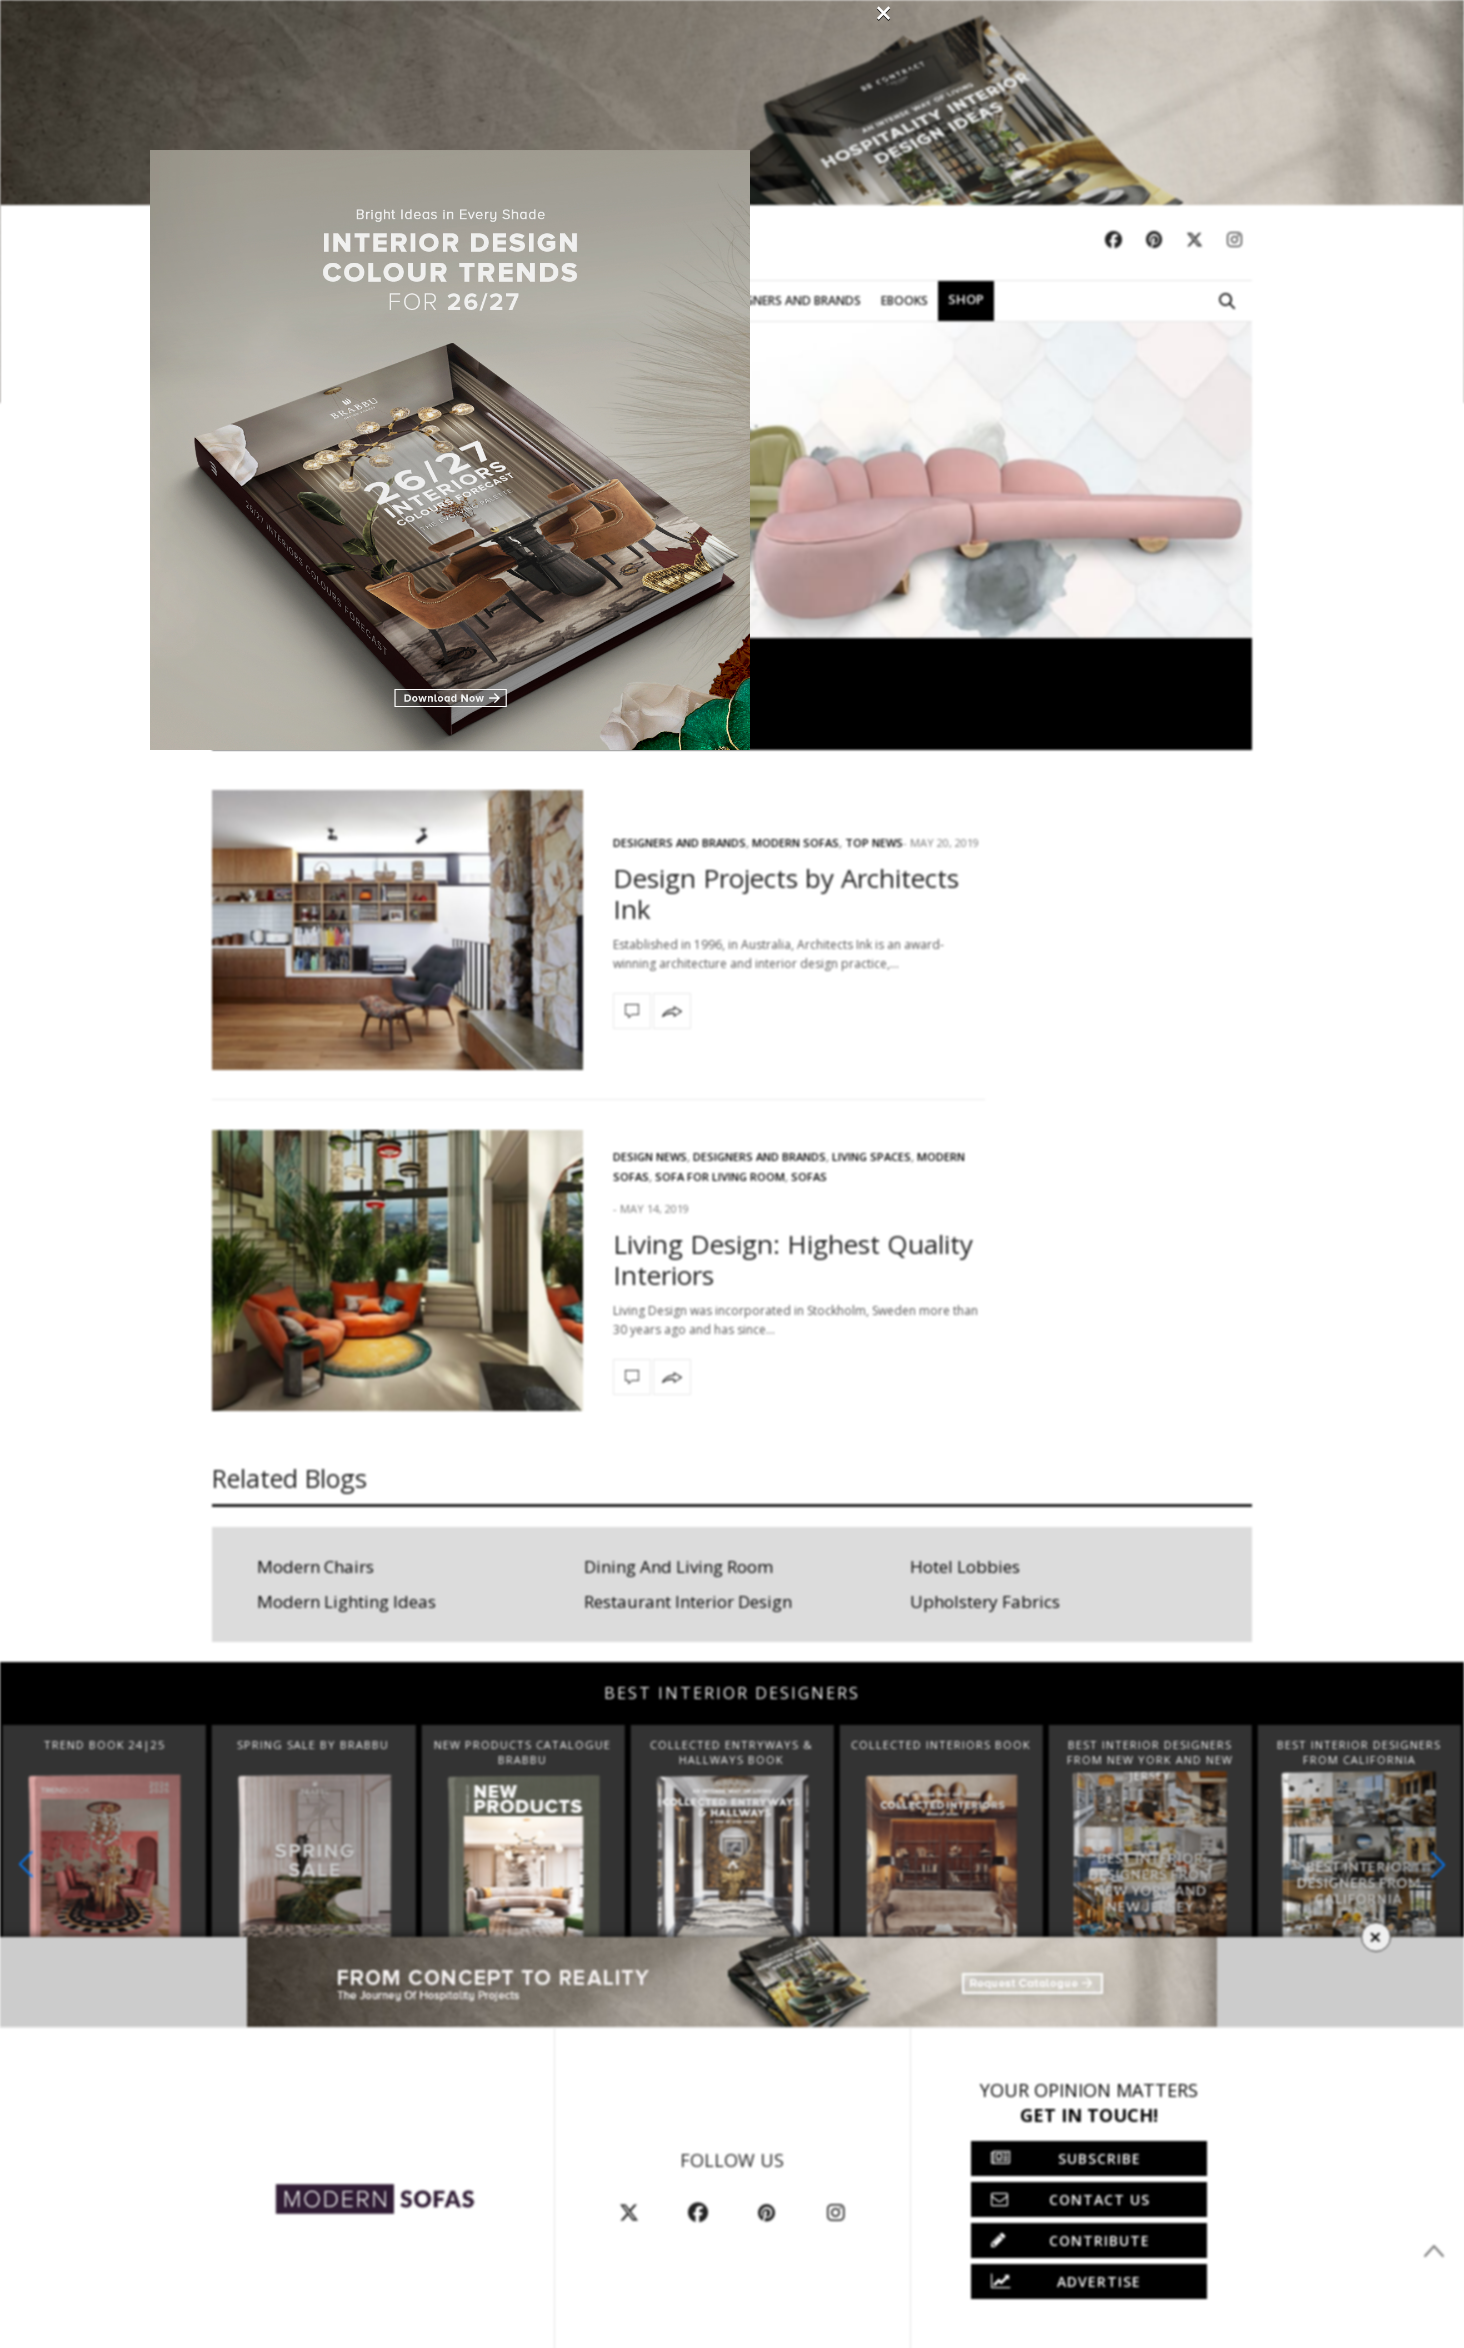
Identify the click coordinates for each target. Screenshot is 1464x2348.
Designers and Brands (759, 1156)
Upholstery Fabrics (985, 1601)
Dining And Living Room (678, 1566)
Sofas (809, 1176)
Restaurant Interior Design (688, 1601)
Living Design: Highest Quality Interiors (793, 1259)
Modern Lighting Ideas (346, 1601)
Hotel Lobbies (965, 1566)
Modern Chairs (315, 1566)
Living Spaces (871, 1156)
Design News (650, 1156)
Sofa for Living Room (720, 1176)
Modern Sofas (258, 300)
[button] (1438, 1864)
